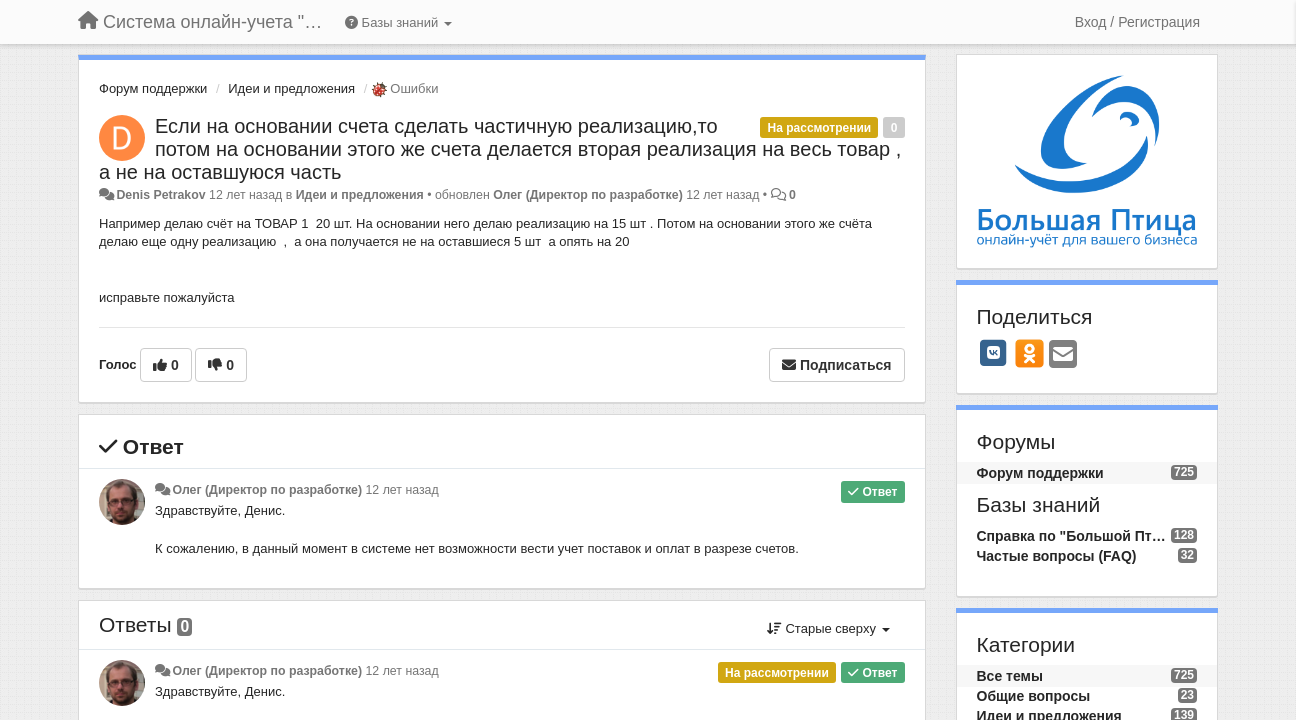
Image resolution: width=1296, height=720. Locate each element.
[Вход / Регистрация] (1137, 22)
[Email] (1063, 355)
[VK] (994, 353)
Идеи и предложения (291, 88)
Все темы (1010, 676)
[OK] (1029, 353)
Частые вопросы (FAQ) (1057, 556)
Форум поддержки (153, 88)
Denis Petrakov (160, 195)
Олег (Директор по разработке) (588, 195)
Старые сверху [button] (828, 628)
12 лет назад (401, 490)
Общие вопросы (1034, 696)
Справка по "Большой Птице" (1074, 536)
